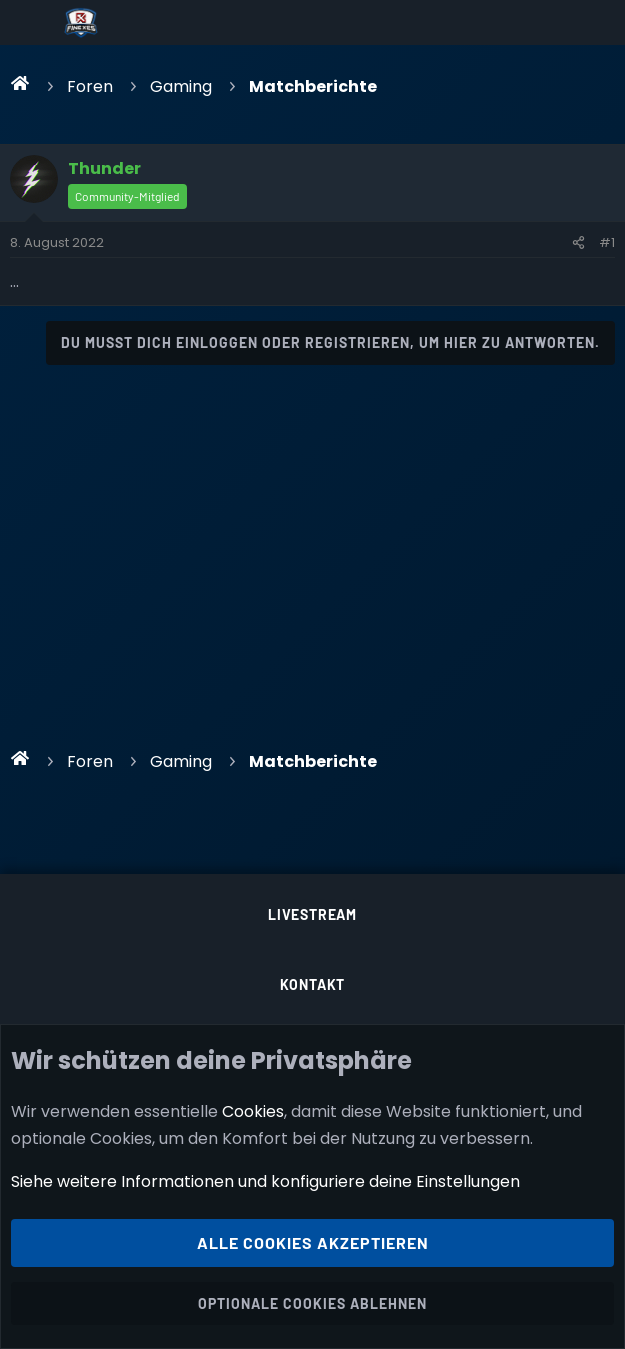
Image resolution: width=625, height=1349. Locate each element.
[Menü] (31, 23)
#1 (607, 242)
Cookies (253, 1110)
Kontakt (313, 984)
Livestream (312, 914)
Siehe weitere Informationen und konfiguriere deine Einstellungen (265, 1181)
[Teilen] (578, 243)
